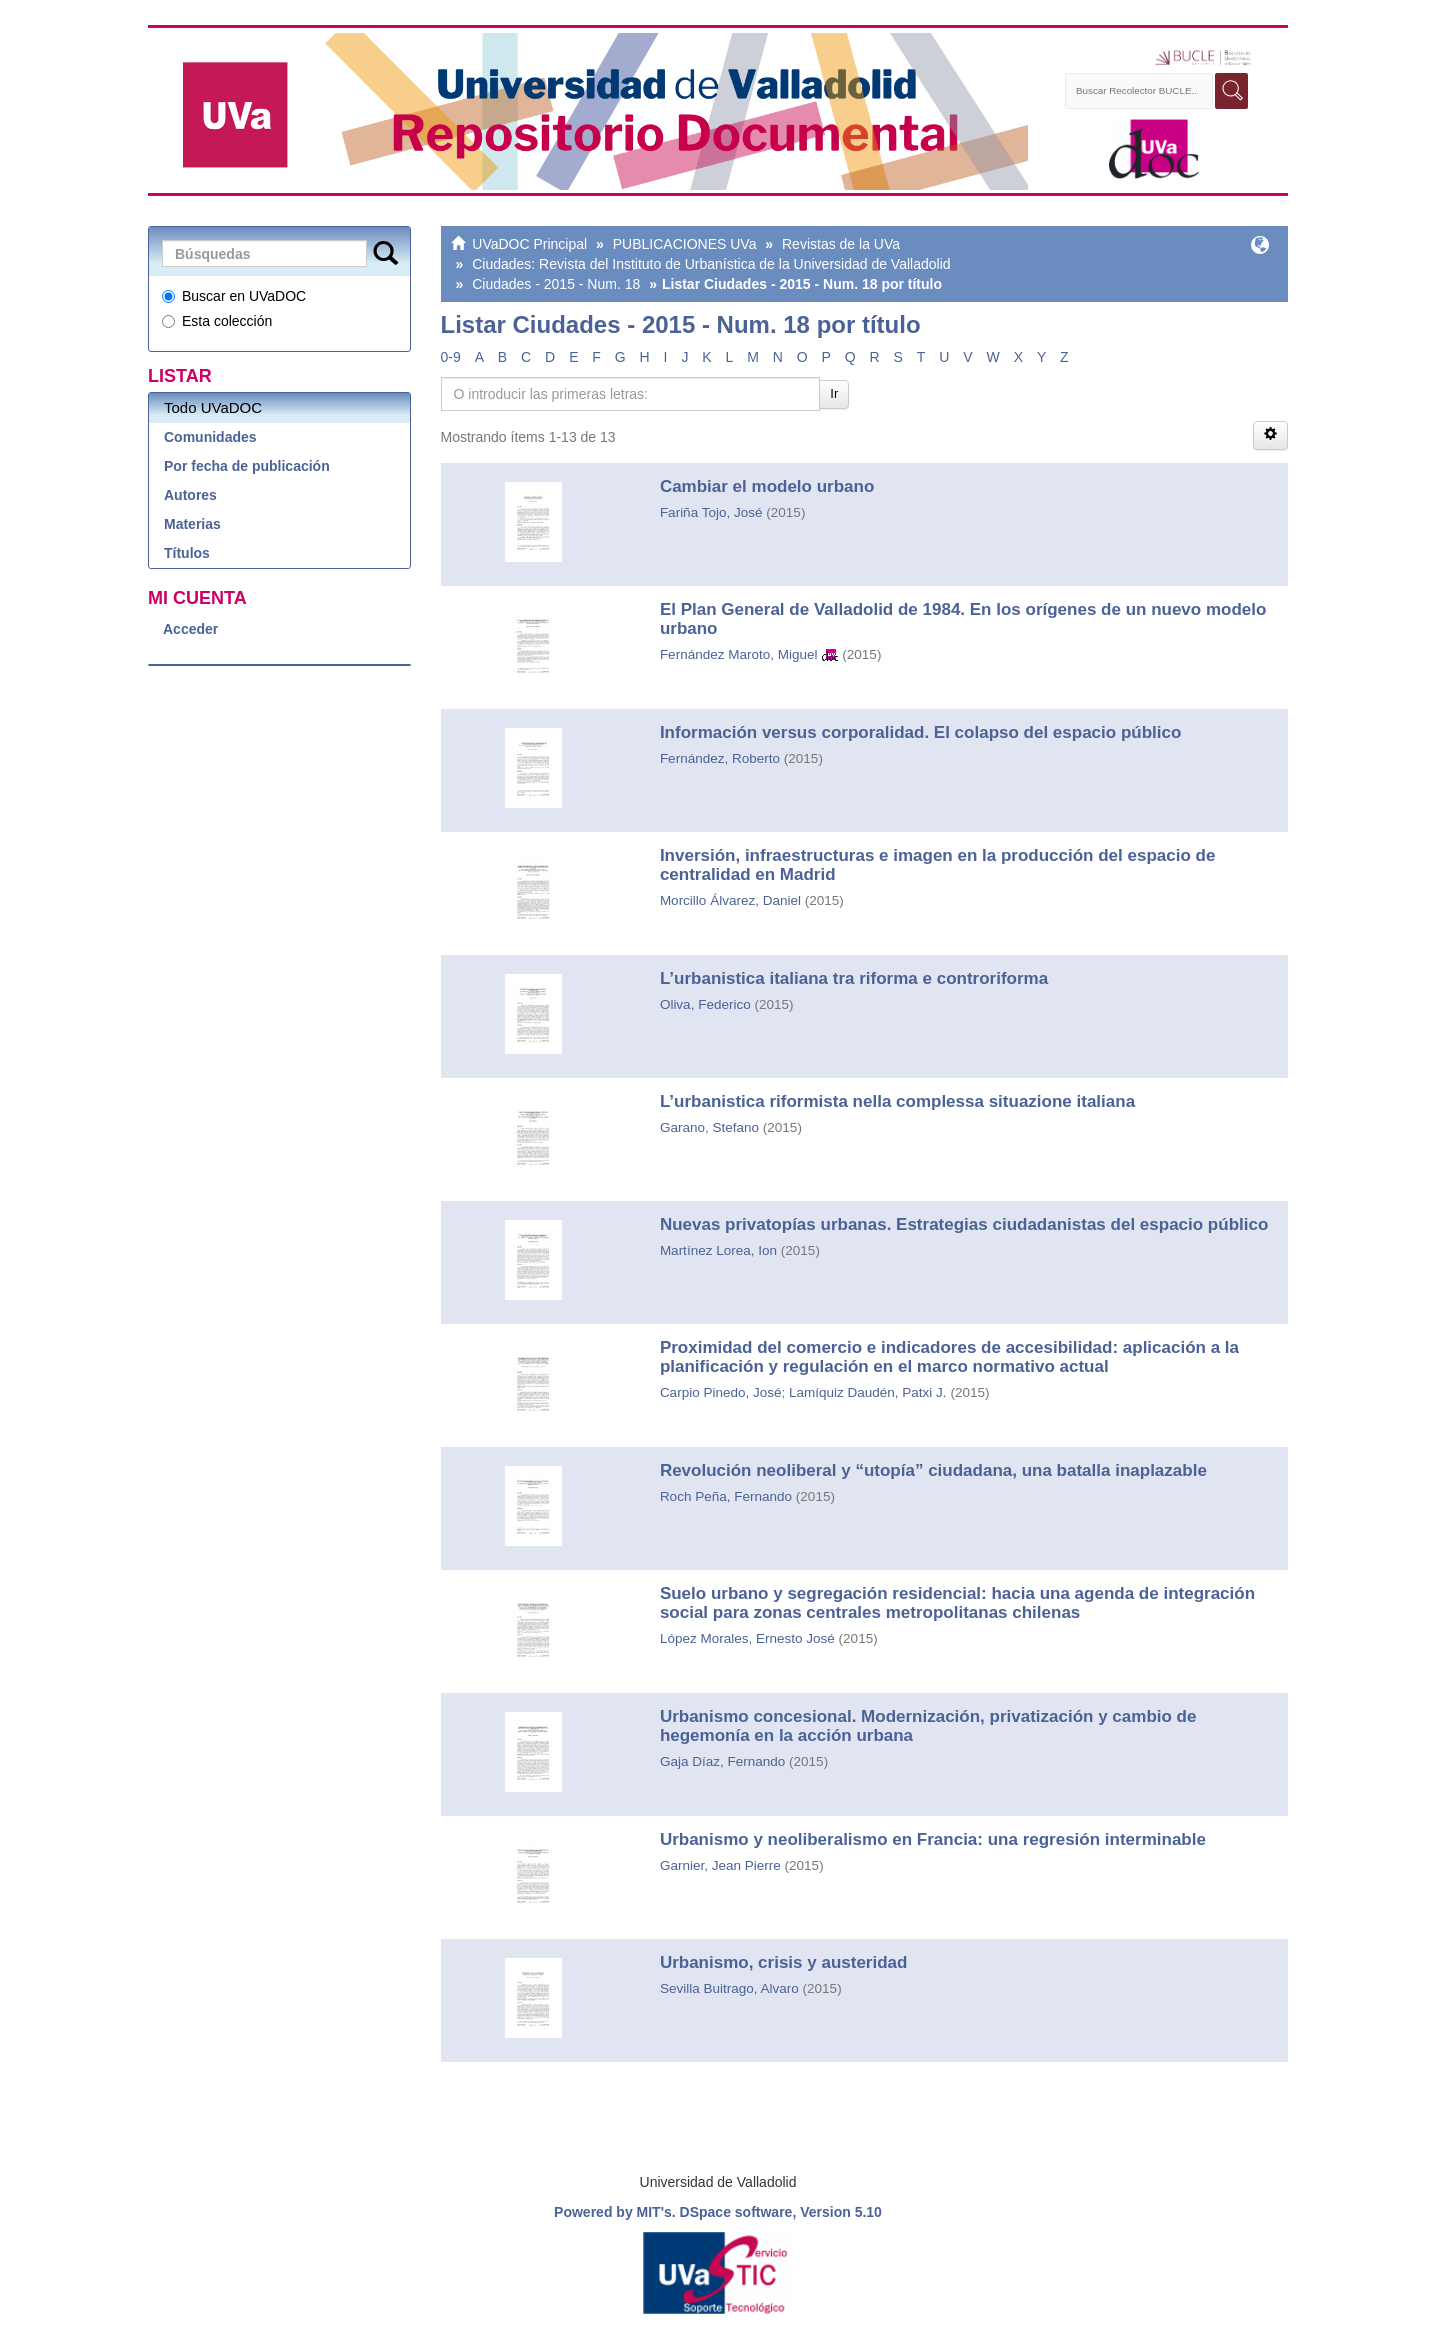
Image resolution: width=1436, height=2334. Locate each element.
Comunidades (210, 437)
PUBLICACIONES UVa (685, 244)
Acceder (190, 629)
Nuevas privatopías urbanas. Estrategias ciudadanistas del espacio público (964, 1224)
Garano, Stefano (709, 1127)
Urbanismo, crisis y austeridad (784, 1962)
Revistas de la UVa (841, 244)
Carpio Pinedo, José (721, 1392)
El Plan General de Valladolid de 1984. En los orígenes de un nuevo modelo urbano (963, 619)
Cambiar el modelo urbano (767, 486)
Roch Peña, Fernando (726, 1496)
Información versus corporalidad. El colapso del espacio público (920, 732)
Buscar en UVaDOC (234, 296)
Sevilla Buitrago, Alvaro (729, 1988)
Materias (192, 524)
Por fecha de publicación (247, 466)
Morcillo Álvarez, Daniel (730, 900)
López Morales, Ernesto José (747, 1638)
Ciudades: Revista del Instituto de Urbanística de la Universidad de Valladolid (711, 264)
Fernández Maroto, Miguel (739, 654)
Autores (190, 495)
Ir (834, 393)
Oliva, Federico (705, 1004)
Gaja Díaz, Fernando (722, 1761)
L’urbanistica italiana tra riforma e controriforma (854, 978)
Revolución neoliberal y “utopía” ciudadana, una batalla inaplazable (933, 1470)
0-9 (451, 357)
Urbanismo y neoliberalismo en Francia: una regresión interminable (933, 1839)
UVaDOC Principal (529, 244)
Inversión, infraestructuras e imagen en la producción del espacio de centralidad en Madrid (938, 865)
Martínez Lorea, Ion (718, 1250)
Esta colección (217, 321)
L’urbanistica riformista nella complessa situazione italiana (897, 1101)
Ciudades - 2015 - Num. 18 (556, 284)
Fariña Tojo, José (711, 512)
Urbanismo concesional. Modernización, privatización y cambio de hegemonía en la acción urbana (928, 1726)
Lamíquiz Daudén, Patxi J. (868, 1392)
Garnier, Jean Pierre (720, 1865)
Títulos (187, 553)
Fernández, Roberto (720, 758)
